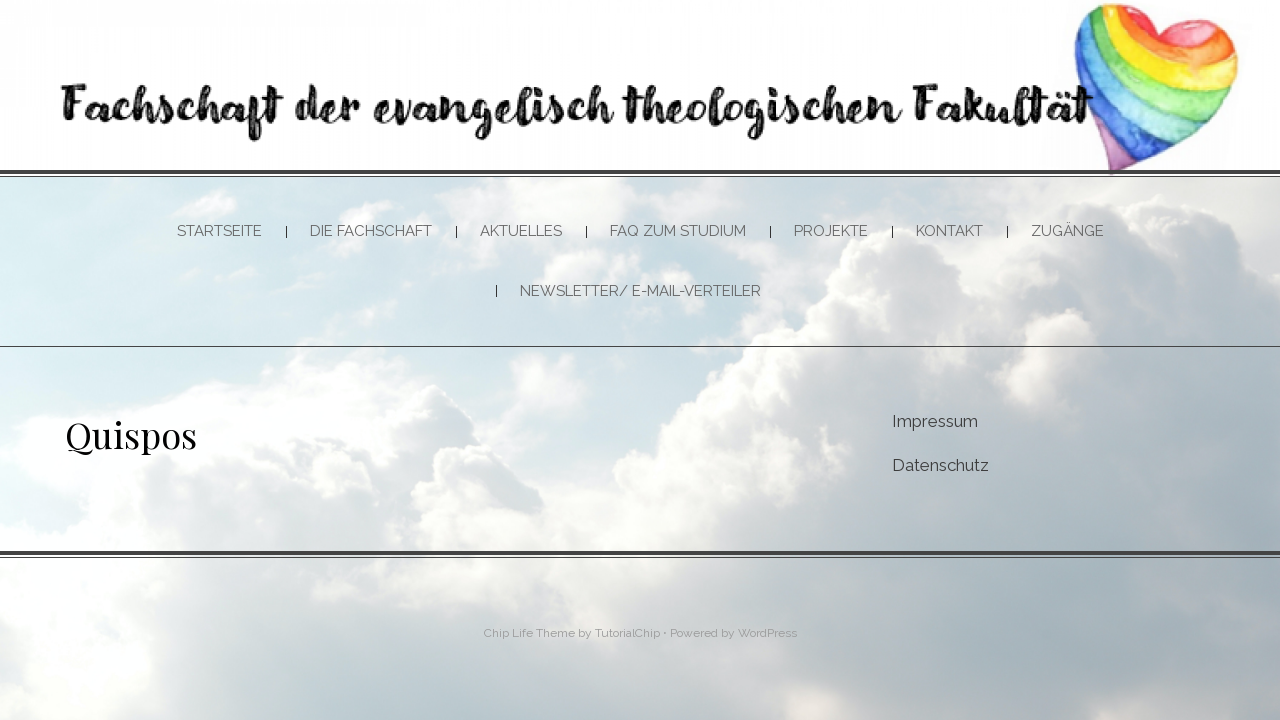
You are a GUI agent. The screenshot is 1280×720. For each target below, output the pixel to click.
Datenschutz (940, 465)
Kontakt (949, 231)
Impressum (935, 421)
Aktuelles (521, 231)
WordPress (767, 633)
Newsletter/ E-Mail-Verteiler (640, 291)
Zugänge (1067, 231)
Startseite (219, 231)
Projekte (831, 231)
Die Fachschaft (371, 231)
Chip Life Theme (529, 633)
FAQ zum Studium (678, 231)
